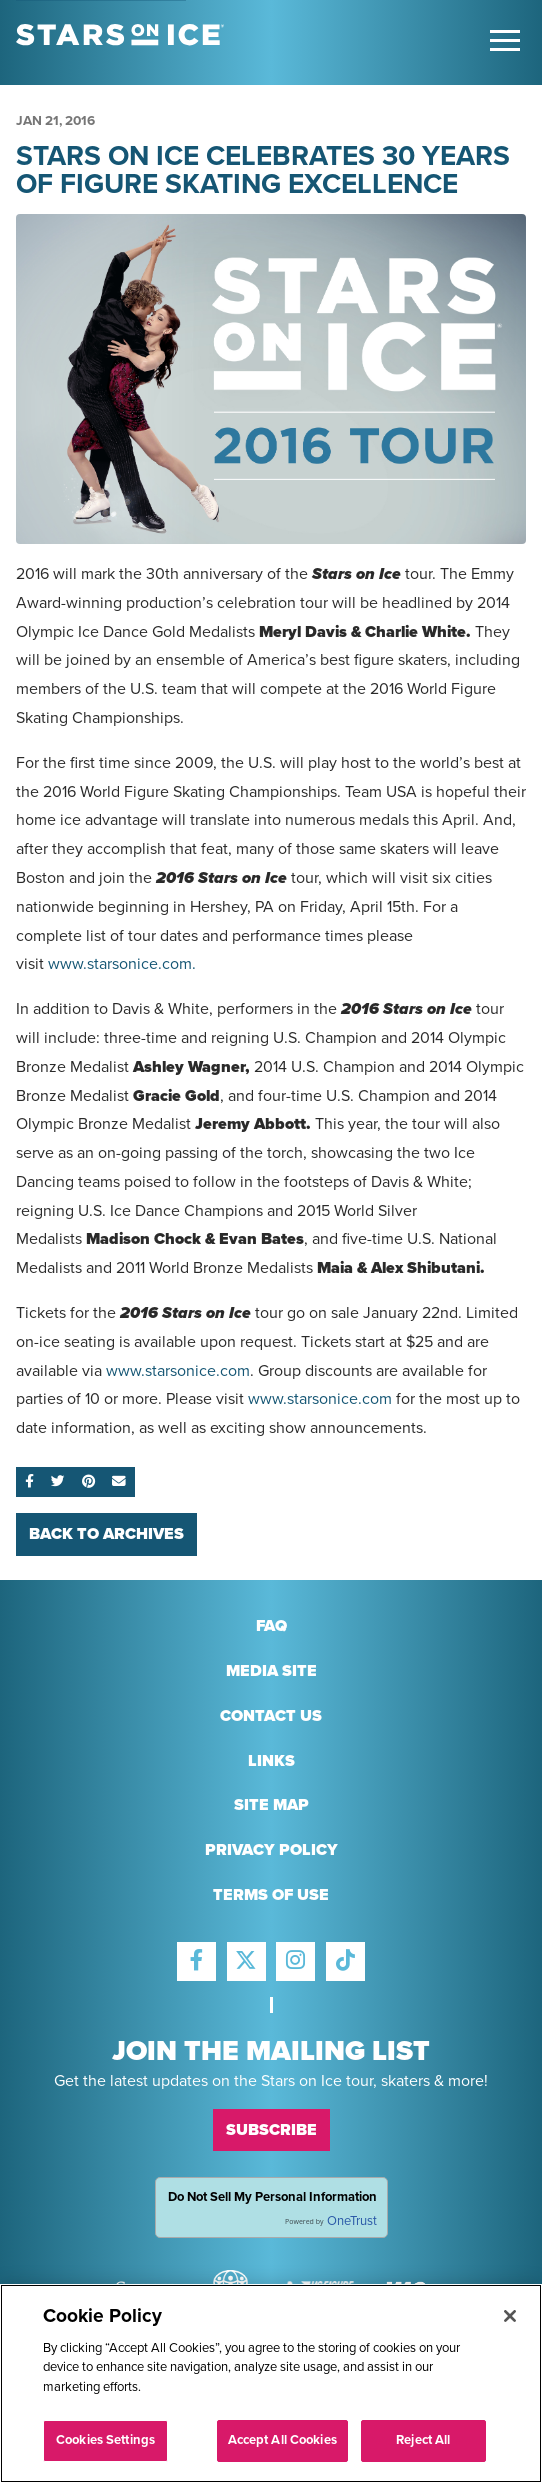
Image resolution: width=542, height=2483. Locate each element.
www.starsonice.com (178, 1371)
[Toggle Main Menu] (505, 40)
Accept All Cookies (282, 2441)
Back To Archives (106, 1534)
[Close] (510, 2316)
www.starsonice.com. (122, 964)
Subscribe (271, 2130)
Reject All (423, 2441)
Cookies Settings (105, 2441)
